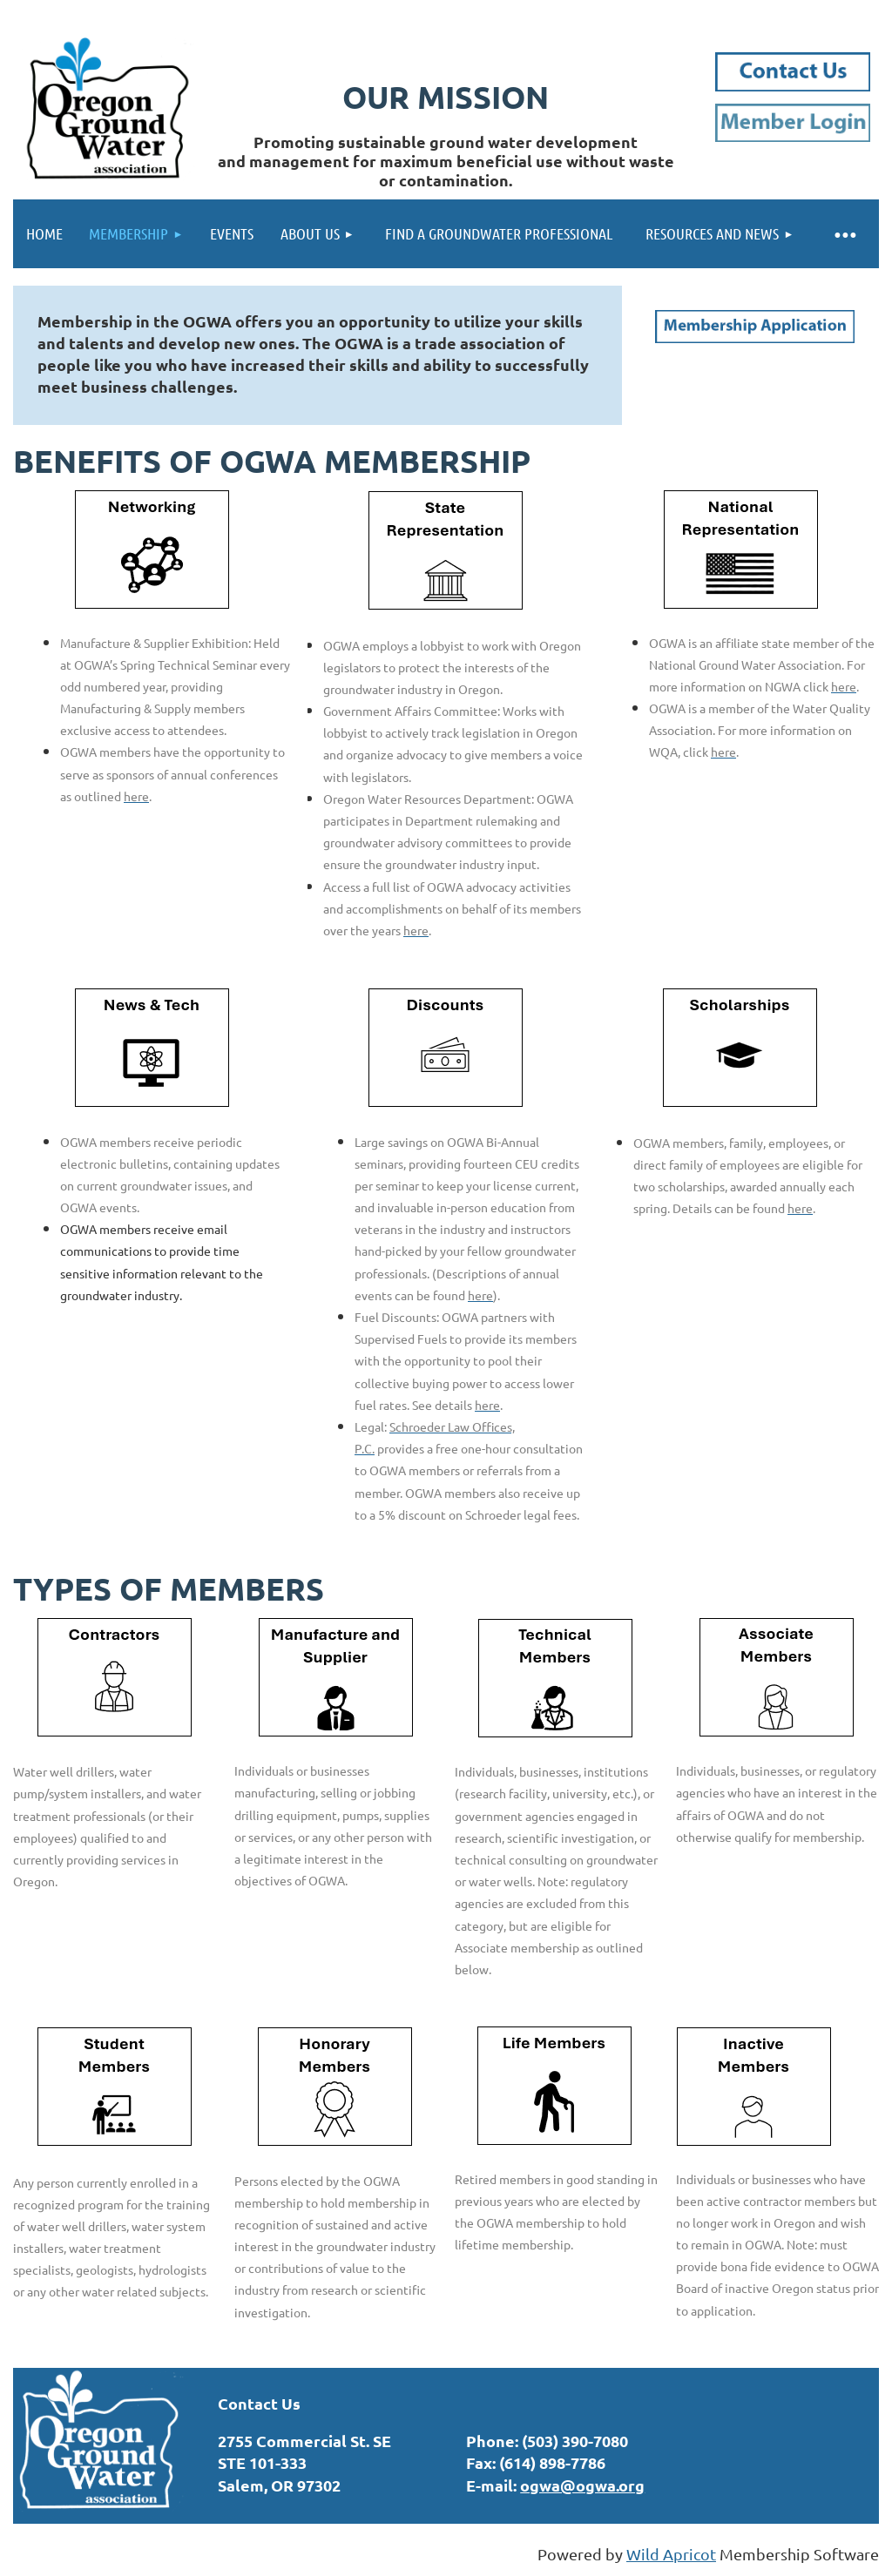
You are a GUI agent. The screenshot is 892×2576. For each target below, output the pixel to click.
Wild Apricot (671, 2554)
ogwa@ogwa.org (582, 2485)
